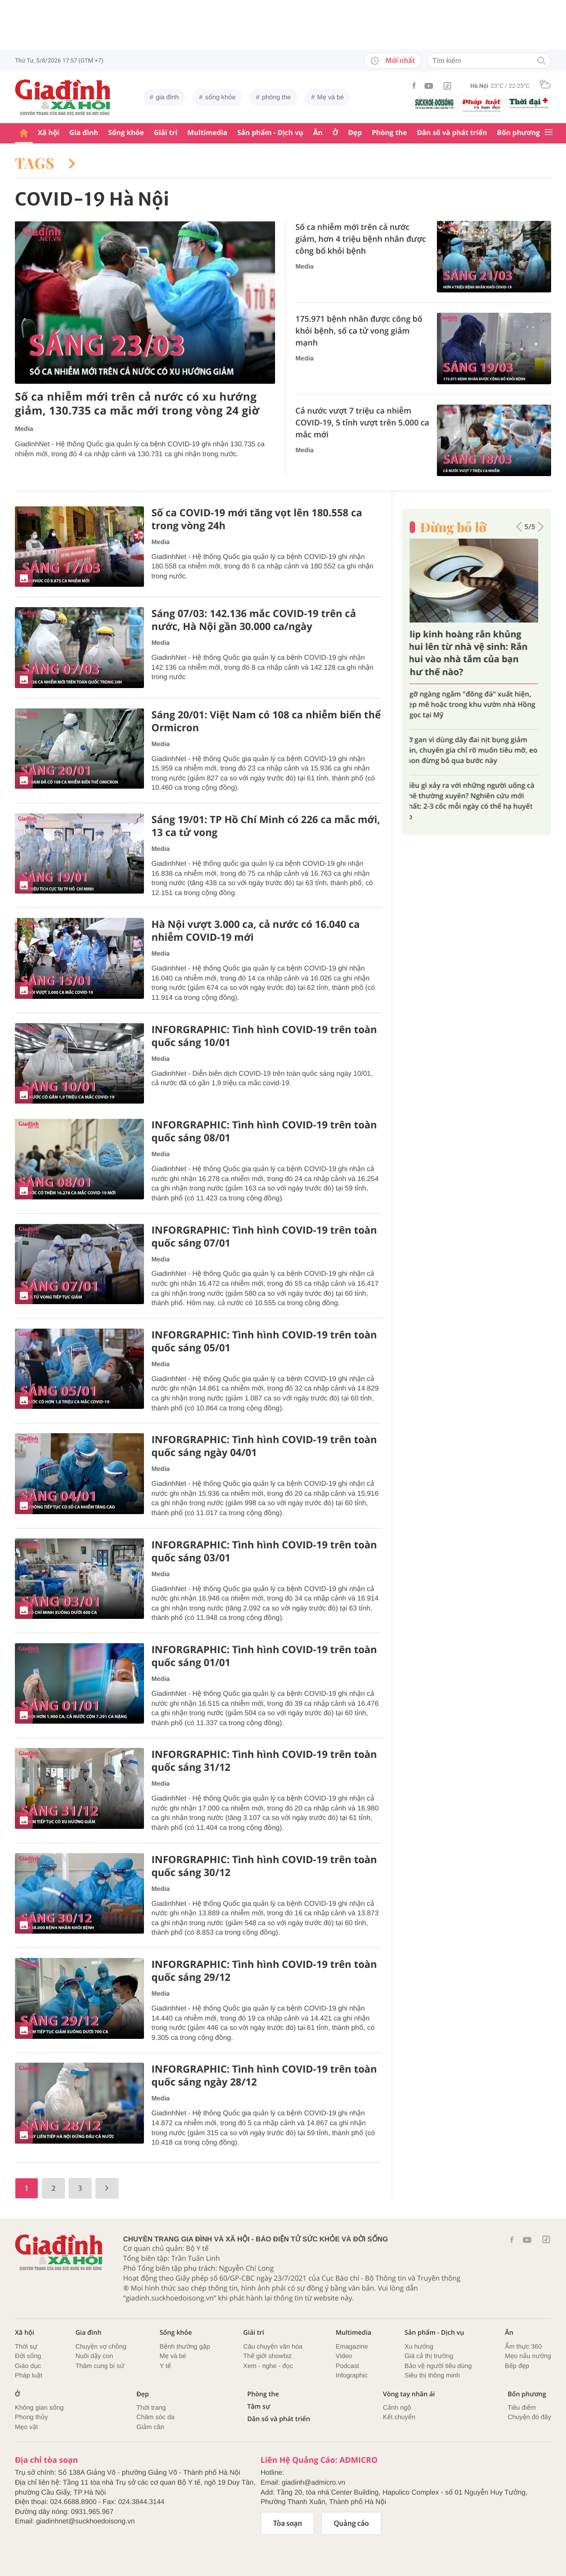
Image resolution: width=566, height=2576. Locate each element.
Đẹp (355, 133)
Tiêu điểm (521, 2407)
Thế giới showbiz (267, 2356)
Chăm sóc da (156, 2417)
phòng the (276, 97)
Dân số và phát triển (452, 133)
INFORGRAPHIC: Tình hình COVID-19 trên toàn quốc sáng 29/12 (264, 1971)
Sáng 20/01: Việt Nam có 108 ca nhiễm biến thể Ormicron (266, 721)
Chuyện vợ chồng (101, 2346)
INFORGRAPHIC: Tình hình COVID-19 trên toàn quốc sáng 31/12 (264, 1761)
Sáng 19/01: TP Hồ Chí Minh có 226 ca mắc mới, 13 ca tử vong (265, 826)
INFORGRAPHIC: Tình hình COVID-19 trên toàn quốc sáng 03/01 (264, 1551)
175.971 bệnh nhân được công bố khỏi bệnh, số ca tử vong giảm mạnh (358, 330)
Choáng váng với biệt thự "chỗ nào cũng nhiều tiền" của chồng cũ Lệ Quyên (476, 745)
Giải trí (165, 133)
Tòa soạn (287, 2523)
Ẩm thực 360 (523, 2346)
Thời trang (151, 2407)
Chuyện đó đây (529, 2417)
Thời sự (26, 2346)
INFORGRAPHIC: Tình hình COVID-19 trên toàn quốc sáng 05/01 (264, 1341)
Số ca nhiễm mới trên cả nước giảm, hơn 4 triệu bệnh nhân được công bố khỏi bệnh (360, 238)
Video (344, 2356)
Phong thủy (31, 2417)
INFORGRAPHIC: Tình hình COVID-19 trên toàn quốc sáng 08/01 (264, 1131)
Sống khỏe (126, 133)
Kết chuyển (399, 2417)
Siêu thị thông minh (432, 2375)
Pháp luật (28, 2375)
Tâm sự (258, 2406)
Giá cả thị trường (429, 2356)
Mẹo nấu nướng (528, 2356)
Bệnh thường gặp (184, 2346)
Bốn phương (518, 133)
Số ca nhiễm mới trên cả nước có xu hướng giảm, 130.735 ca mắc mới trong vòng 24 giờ (137, 404)
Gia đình (84, 133)
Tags (45, 163)
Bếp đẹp (517, 2365)
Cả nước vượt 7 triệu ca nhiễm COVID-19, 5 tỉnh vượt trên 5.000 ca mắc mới (362, 422)
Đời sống (28, 2356)
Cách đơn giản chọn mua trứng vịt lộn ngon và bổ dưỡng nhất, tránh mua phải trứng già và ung (473, 653)
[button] (519, 527)
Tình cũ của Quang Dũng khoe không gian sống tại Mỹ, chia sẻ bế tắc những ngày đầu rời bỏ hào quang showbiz (473, 705)
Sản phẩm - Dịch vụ (270, 133)
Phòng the (389, 133)
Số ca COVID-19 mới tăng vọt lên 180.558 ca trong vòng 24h (256, 519)
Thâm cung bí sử (99, 2365)
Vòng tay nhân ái (409, 2394)
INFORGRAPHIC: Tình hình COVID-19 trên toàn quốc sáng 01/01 (264, 1656)
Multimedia (207, 133)
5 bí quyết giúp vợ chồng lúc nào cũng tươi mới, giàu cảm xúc (472, 780)
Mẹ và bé (330, 97)
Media (24, 428)
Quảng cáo (351, 2523)
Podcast (347, 2365)
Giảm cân (150, 2427)
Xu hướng (419, 2346)
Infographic (351, 2375)
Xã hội (49, 133)
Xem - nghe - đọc (268, 2365)
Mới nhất (393, 60)
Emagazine (352, 2346)
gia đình (167, 97)
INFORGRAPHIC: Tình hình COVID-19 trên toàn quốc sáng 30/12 (264, 1866)
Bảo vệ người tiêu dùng (438, 2365)
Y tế (165, 2365)
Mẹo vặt (26, 2427)
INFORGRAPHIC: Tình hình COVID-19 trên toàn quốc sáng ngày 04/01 (264, 1446)
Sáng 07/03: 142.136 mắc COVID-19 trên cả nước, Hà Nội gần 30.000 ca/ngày (253, 620)
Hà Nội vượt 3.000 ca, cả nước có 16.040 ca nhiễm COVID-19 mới (255, 931)
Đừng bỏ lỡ (453, 527)
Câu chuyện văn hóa (272, 2346)
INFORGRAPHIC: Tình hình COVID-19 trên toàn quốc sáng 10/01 (264, 1036)
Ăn (318, 133)
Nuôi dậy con (94, 2356)
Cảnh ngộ (397, 2407)
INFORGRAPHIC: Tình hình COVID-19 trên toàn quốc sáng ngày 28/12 (264, 2076)
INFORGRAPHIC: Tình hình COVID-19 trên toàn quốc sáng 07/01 (264, 1237)
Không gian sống (39, 2407)
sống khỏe (220, 97)
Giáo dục (28, 2365)
